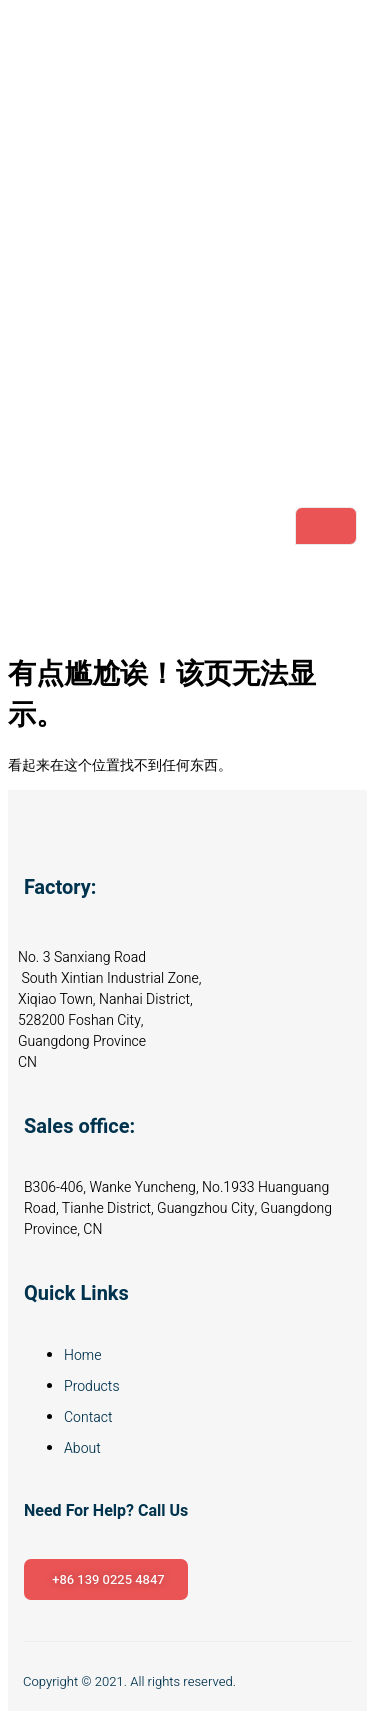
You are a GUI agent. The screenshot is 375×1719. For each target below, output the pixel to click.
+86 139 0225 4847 (108, 1579)
